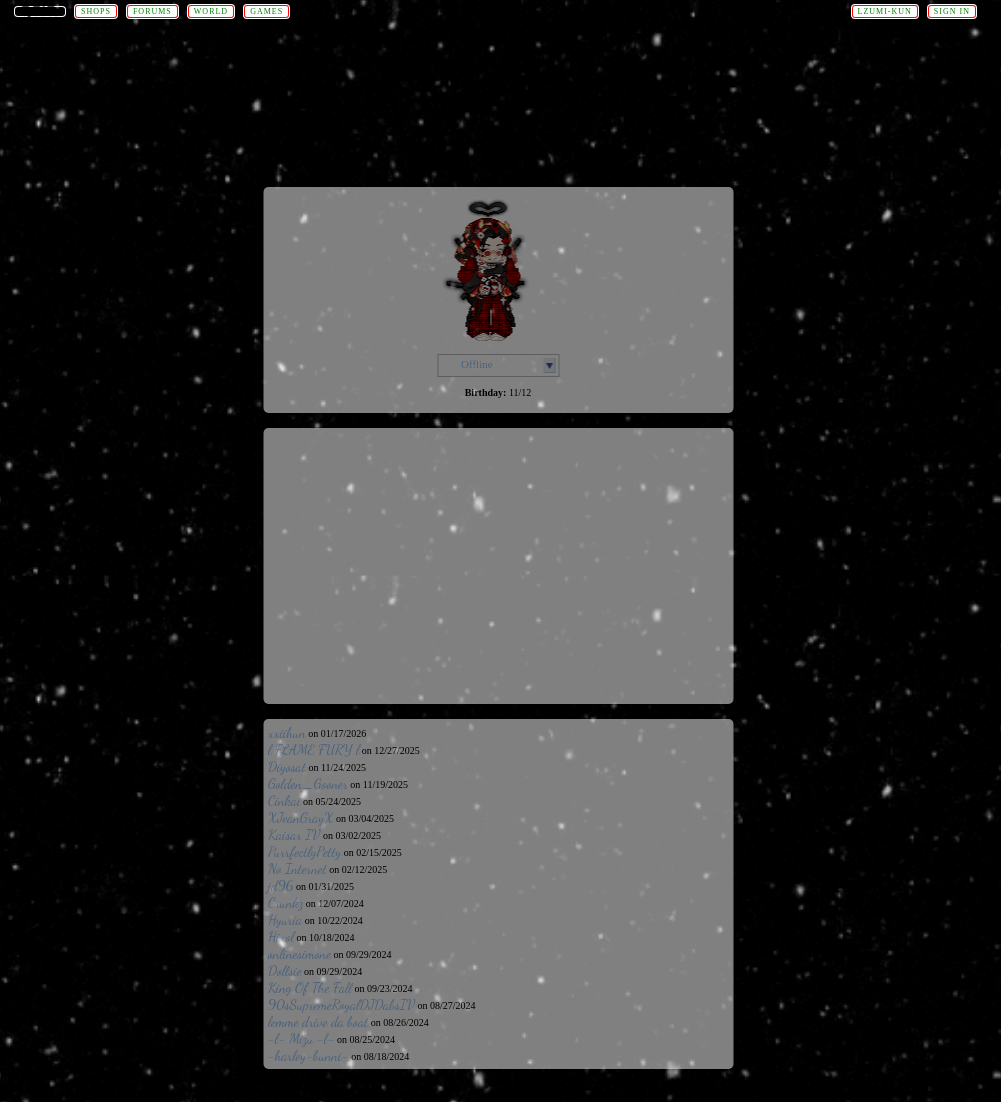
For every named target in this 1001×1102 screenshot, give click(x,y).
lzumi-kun (885, 11)
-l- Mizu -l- (301, 1038)
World (211, 11)
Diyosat (287, 766)
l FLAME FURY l (313, 749)
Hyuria (285, 919)
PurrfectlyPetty (304, 851)
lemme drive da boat (318, 1021)
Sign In (952, 11)
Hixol (281, 936)
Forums (152, 11)
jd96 (280, 885)
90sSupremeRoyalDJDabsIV (341, 1004)
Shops (96, 11)
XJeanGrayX (300, 817)
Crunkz (285, 902)
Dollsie (285, 970)
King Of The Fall (310, 987)
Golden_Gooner (308, 783)
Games (266, 11)
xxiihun (287, 732)
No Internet (297, 868)
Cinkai (284, 800)
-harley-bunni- (308, 1055)
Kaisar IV (294, 834)
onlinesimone (299, 953)
